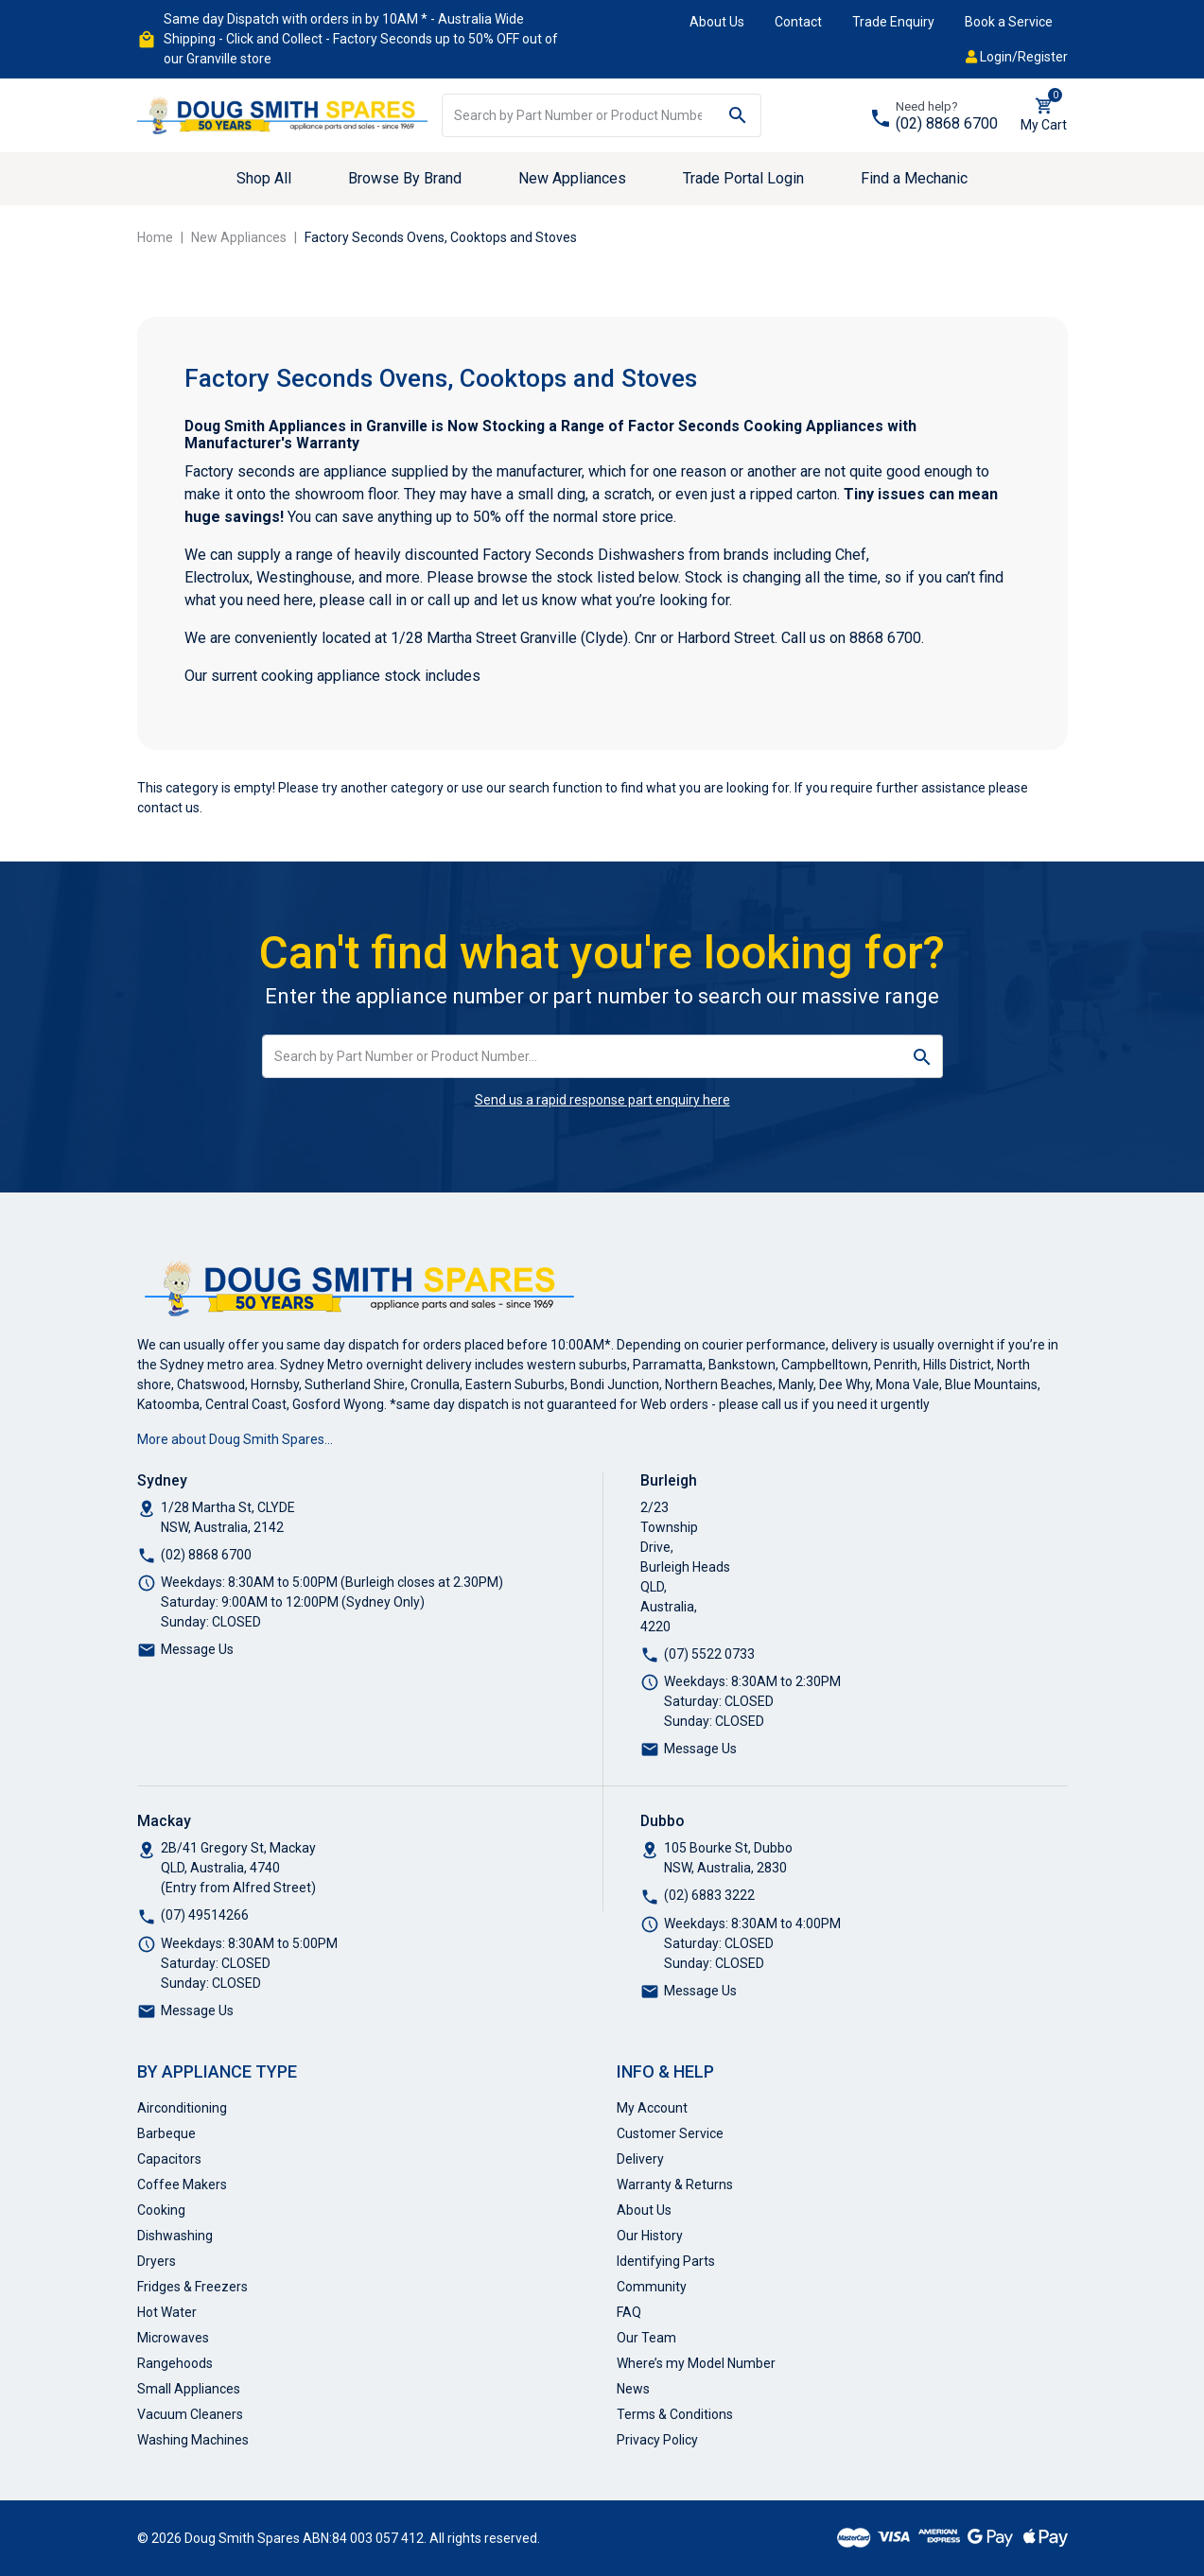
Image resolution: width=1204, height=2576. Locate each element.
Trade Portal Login (743, 178)
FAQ (629, 2312)
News (633, 2388)
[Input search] (579, 115)
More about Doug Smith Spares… (235, 1439)
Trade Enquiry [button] (893, 21)
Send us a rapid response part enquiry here (602, 1099)
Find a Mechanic (914, 178)
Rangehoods (175, 2363)
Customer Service (670, 2133)
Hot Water (167, 2312)
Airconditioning (182, 2107)
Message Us (197, 1649)
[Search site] (738, 115)
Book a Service (1009, 21)
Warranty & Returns (675, 2184)
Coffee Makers (182, 2184)
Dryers (156, 2261)
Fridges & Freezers (192, 2286)
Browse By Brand (405, 178)
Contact (798, 21)
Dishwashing (175, 2235)
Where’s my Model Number (696, 2363)
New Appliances (572, 178)
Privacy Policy (657, 2439)
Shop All (263, 178)
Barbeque (166, 2133)
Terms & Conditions (675, 2414)
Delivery (640, 2159)
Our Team (646, 2337)
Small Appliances (188, 2388)
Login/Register (1017, 56)
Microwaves (173, 2337)
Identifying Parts (666, 2261)
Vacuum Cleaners (190, 2414)
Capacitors (169, 2159)
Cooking (161, 2210)
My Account (652, 2107)
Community (652, 2286)
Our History (650, 2235)
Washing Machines (193, 2439)
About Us (716, 21)
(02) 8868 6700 (947, 123)
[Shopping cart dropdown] (1044, 115)
